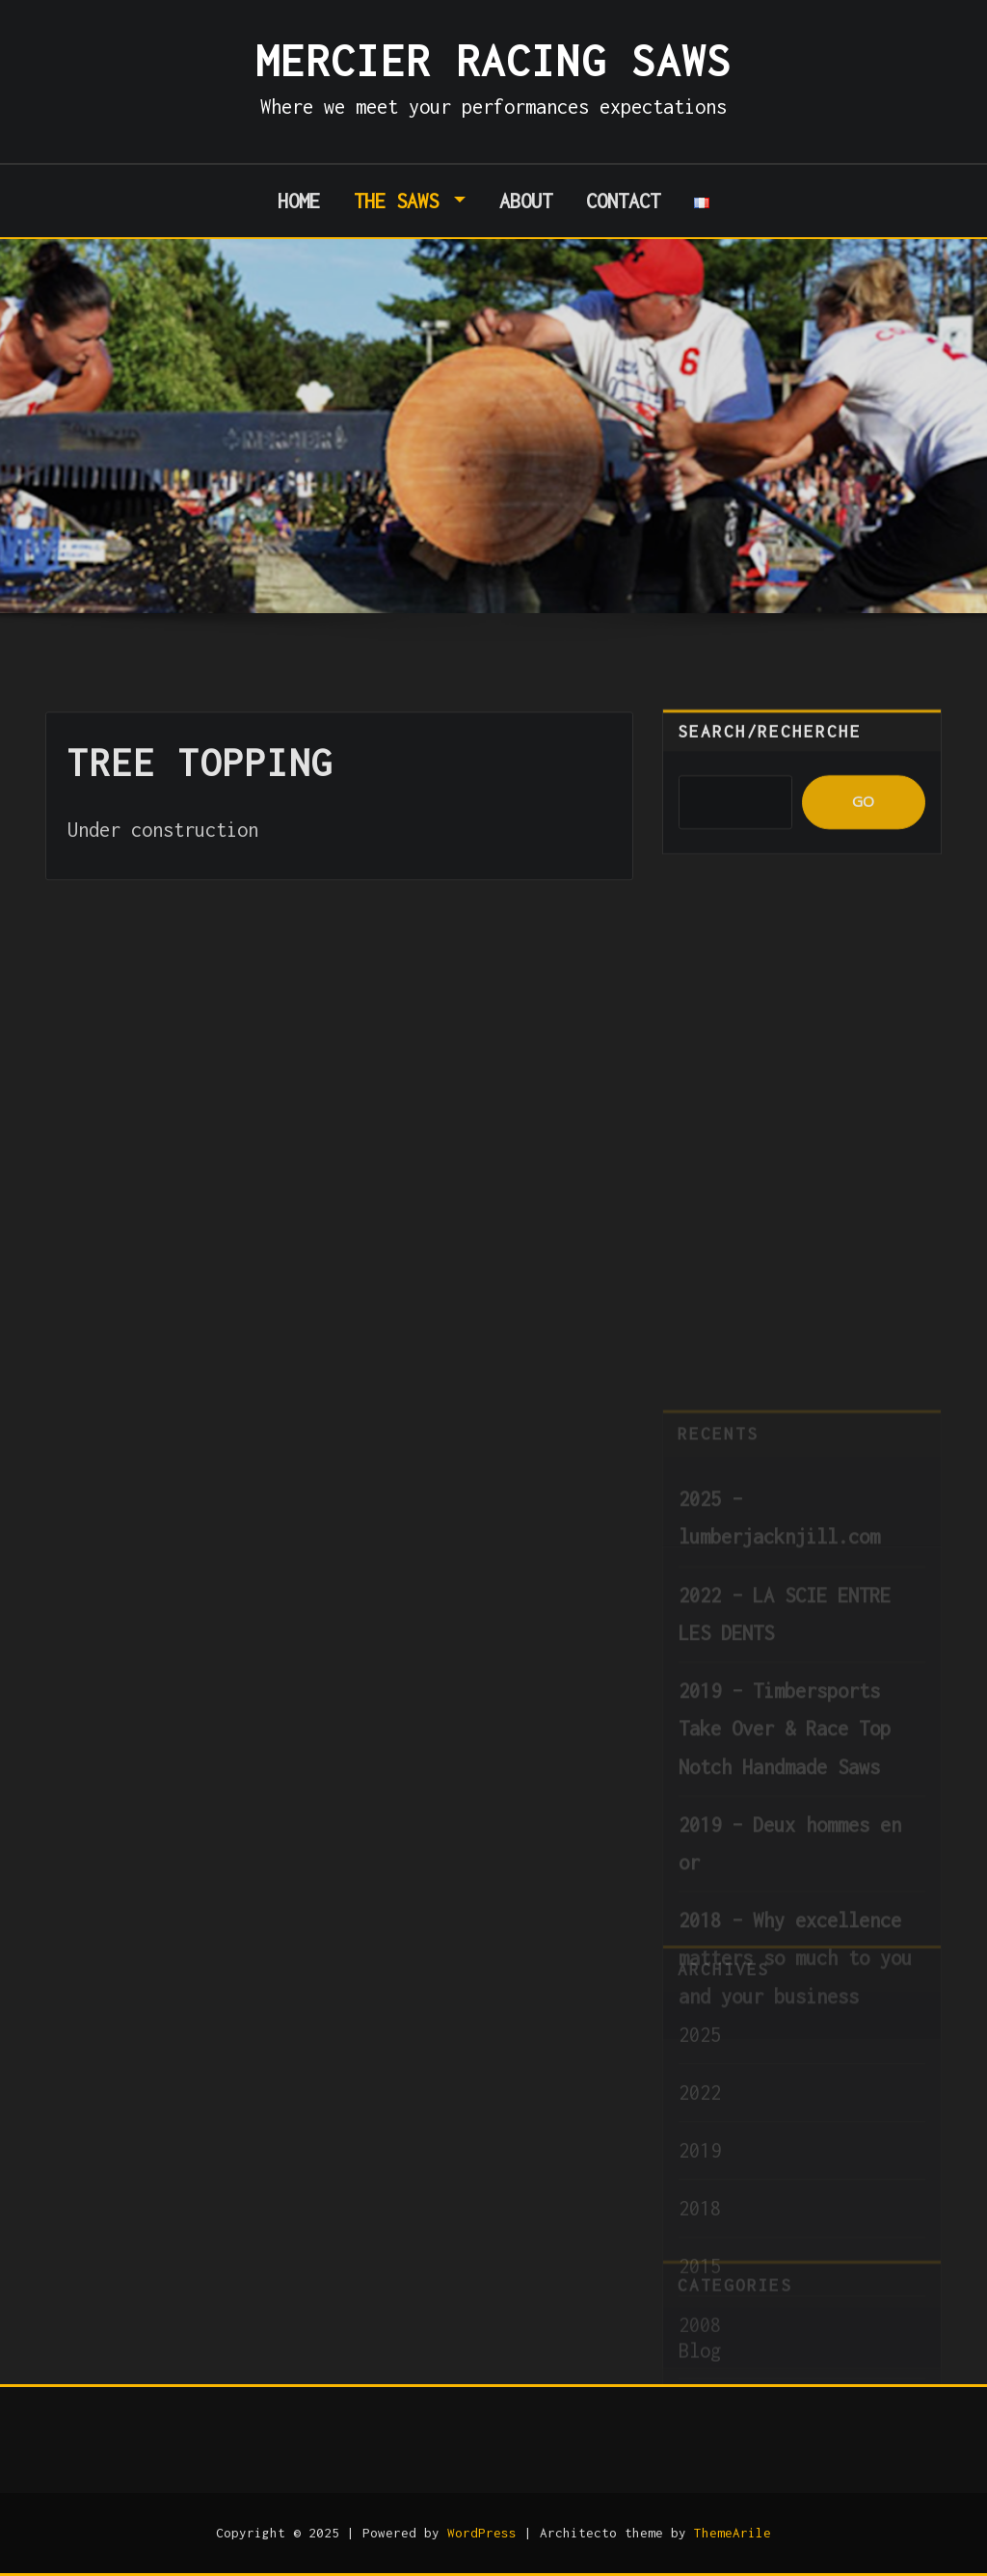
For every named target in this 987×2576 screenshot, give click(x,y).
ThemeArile (732, 2532)
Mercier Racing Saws (493, 61)
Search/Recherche (770, 753)
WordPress (482, 2532)
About (525, 201)
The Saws (410, 201)
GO (863, 823)
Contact (623, 201)
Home (299, 201)
